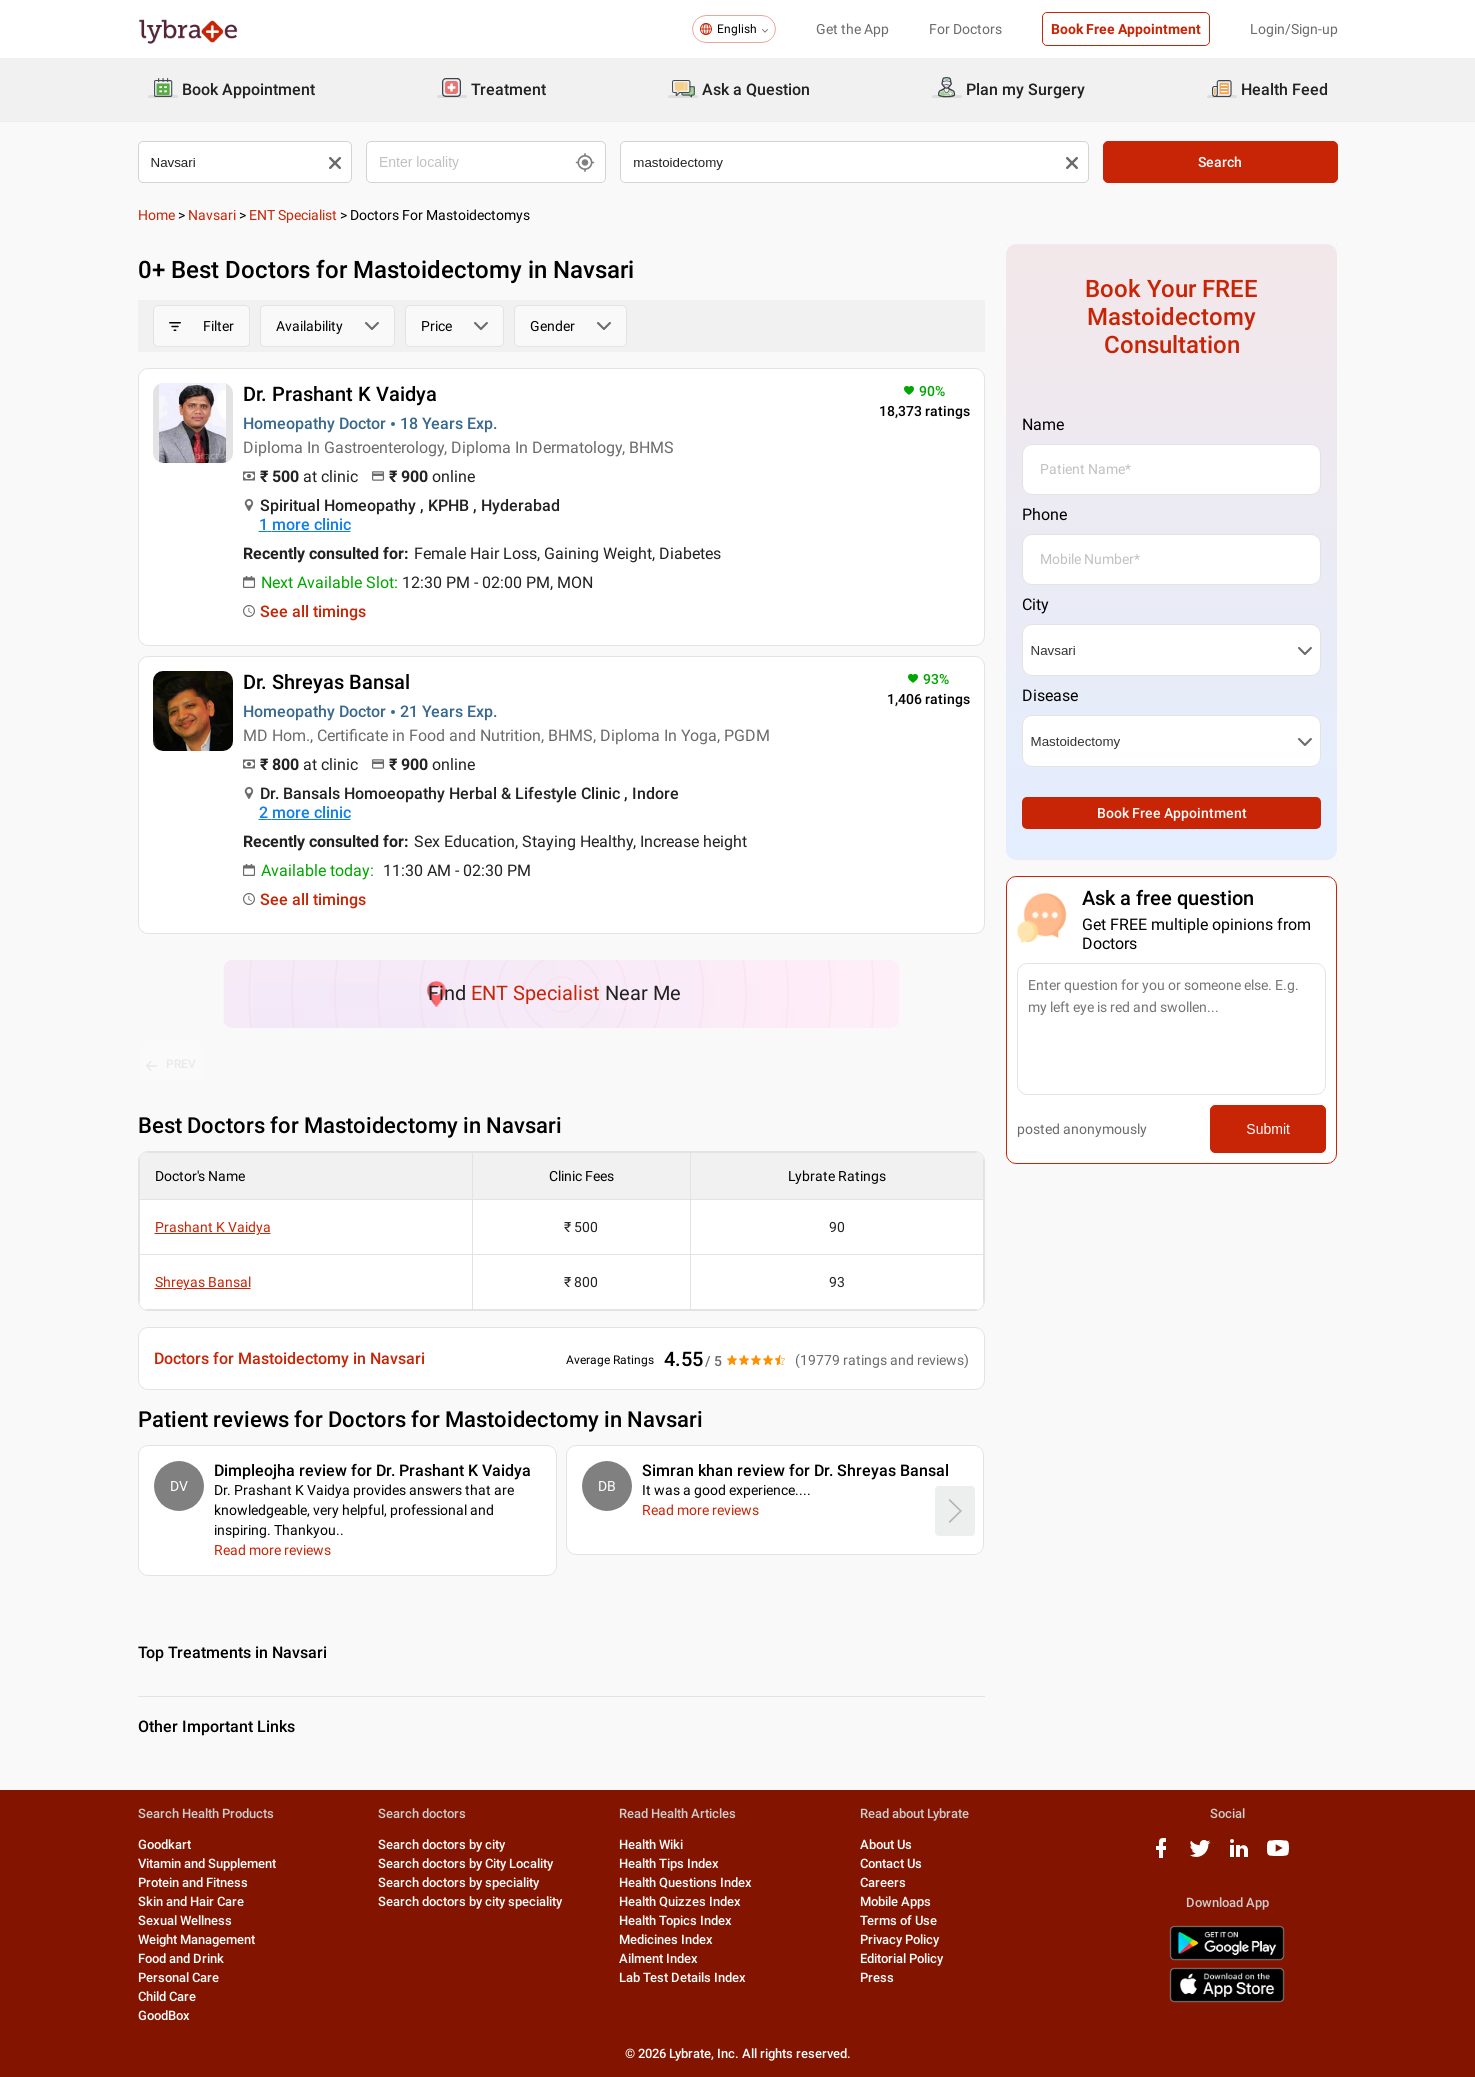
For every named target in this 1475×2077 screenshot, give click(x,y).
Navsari (212, 215)
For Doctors (965, 29)
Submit (1268, 1129)
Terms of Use (898, 1920)
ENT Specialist (293, 215)
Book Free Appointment (1126, 29)
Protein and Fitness (193, 1882)
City (1035, 604)
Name (1043, 424)
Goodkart (164, 1844)
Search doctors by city (441, 1844)
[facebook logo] (1161, 1855)
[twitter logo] (1200, 1855)
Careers (883, 1882)
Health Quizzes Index (680, 1901)
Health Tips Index (669, 1863)
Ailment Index (658, 1958)
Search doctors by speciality (458, 1882)
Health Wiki (651, 1844)
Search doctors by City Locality (465, 1863)
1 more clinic (305, 524)
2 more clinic (305, 812)
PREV (171, 1065)
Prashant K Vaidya (213, 1227)
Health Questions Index (685, 1882)
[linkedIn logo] (1239, 1855)
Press (877, 1977)
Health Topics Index (675, 1920)
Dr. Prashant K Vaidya (340, 394)
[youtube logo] (1278, 1855)
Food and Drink (181, 1958)
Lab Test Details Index (682, 1977)
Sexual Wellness (185, 1920)
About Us (886, 1844)
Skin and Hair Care (191, 1901)
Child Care (167, 1996)
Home (156, 215)
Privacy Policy (899, 1939)
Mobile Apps (895, 1901)
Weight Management (196, 1939)
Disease (1050, 695)
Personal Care (178, 1977)
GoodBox (164, 2015)
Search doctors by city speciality (470, 1901)
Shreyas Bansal (203, 1282)
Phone (1044, 514)
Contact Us (891, 1863)
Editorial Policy (901, 1958)
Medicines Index (666, 1939)
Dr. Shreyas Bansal (326, 682)
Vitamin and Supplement (207, 1863)
